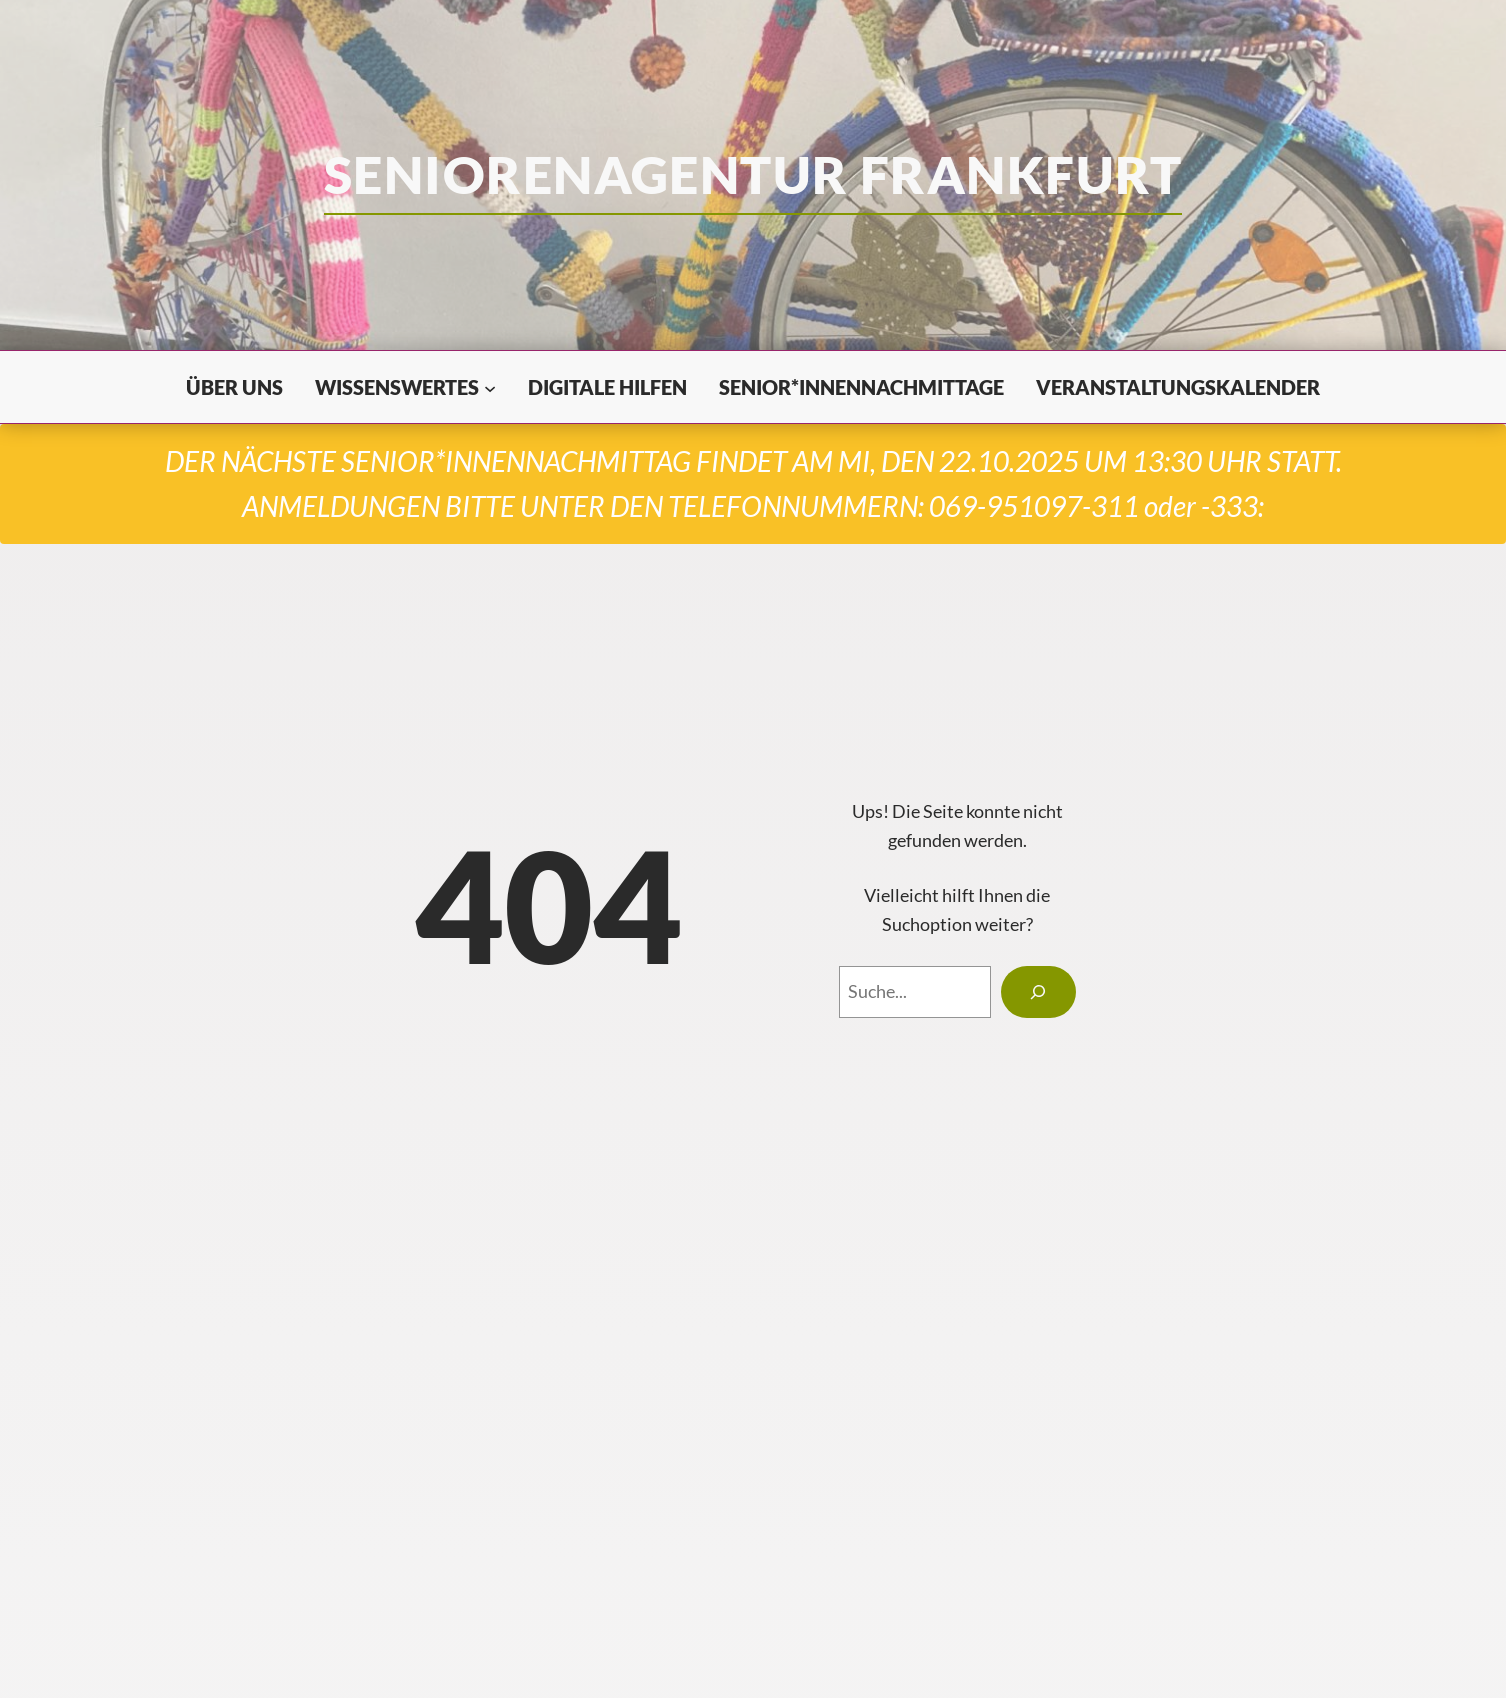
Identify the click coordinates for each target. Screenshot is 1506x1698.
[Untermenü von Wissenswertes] (490, 387)
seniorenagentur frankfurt (753, 174)
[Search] (1039, 992)
